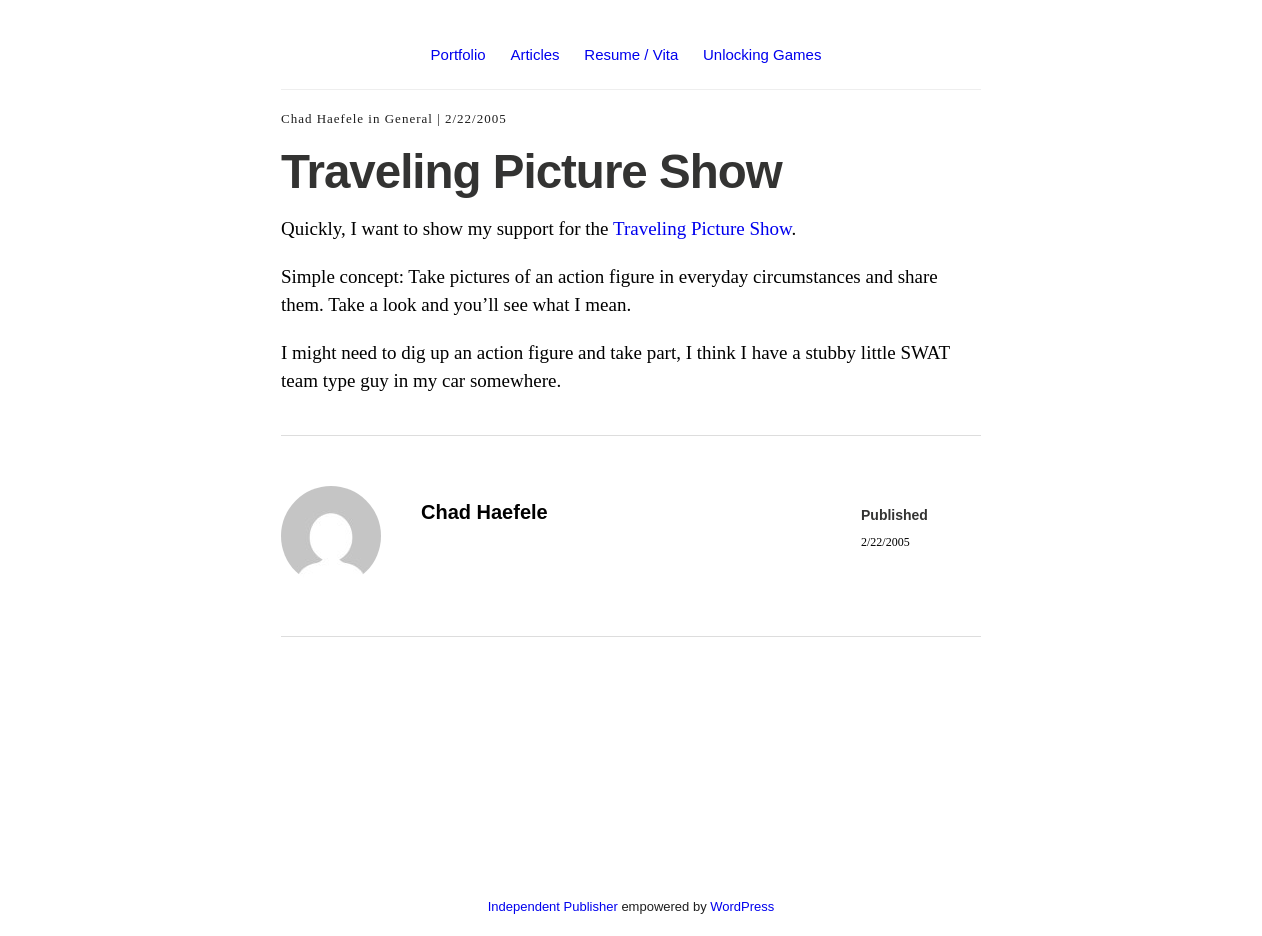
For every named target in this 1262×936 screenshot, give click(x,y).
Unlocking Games (762, 54)
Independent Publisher (553, 906)
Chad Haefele (322, 118)
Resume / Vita (631, 54)
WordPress (742, 906)
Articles (534, 54)
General (409, 118)
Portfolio (458, 54)
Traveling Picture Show (702, 228)
